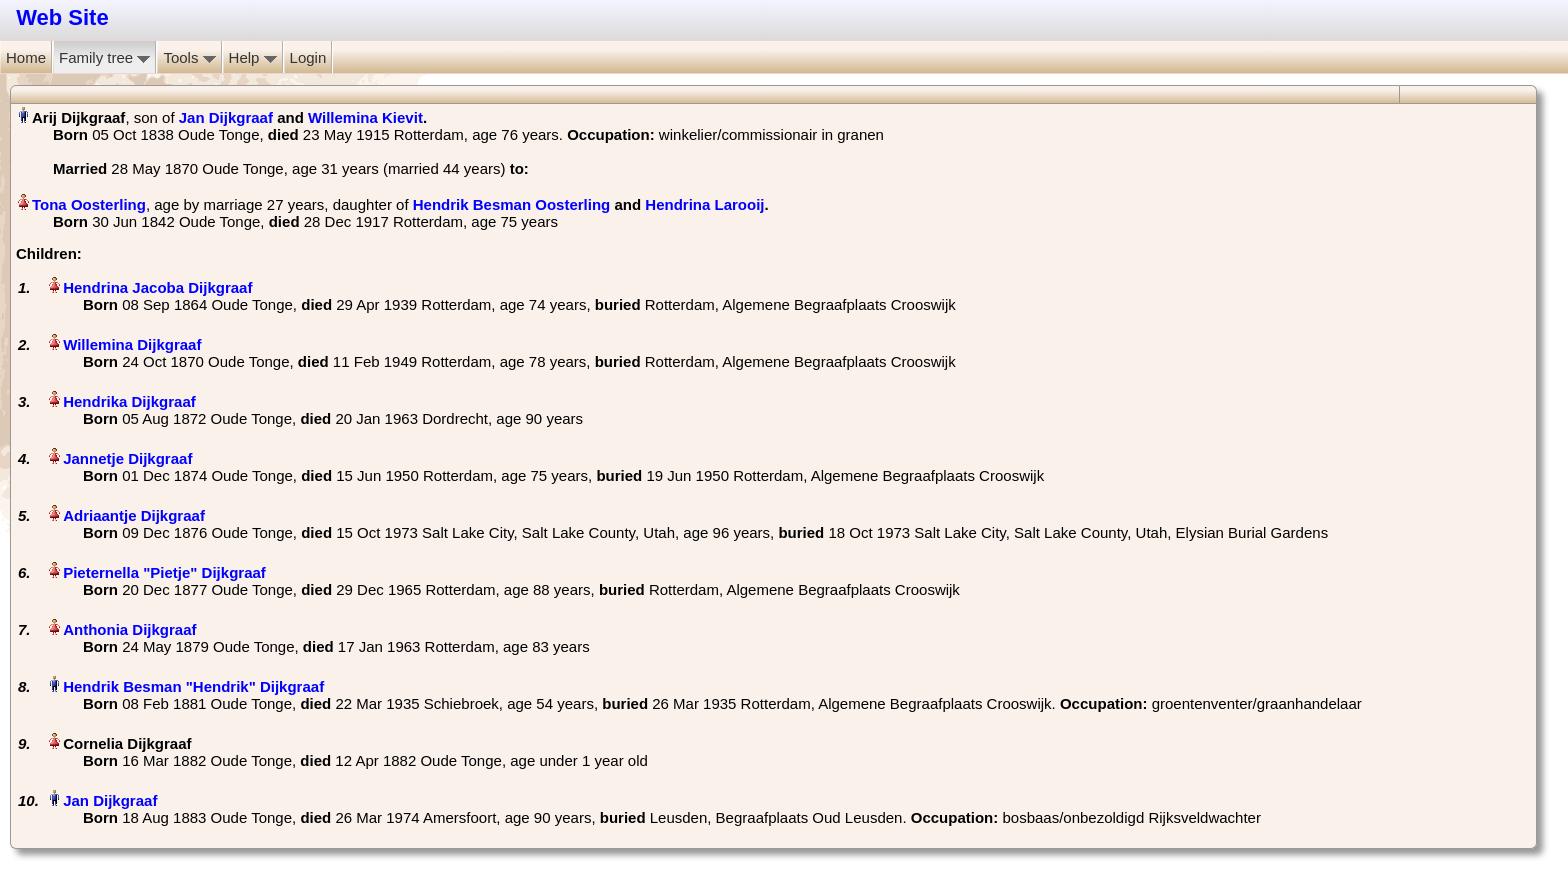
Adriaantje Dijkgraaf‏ (134, 515)
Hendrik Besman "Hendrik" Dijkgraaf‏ (193, 686)
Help (253, 57)
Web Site (62, 17)
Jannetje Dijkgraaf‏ (127, 458)
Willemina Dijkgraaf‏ (132, 344)
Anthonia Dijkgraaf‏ (129, 629)
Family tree (104, 57)
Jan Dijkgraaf (226, 117)
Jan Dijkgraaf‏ (110, 800)
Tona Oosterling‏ (89, 204)
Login (308, 57)
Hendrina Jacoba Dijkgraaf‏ (157, 287)
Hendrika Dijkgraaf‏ (129, 401)
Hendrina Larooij (704, 204)
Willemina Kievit (365, 117)
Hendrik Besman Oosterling (512, 204)
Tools (189, 57)
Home (26, 57)
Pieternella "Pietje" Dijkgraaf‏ (164, 572)
